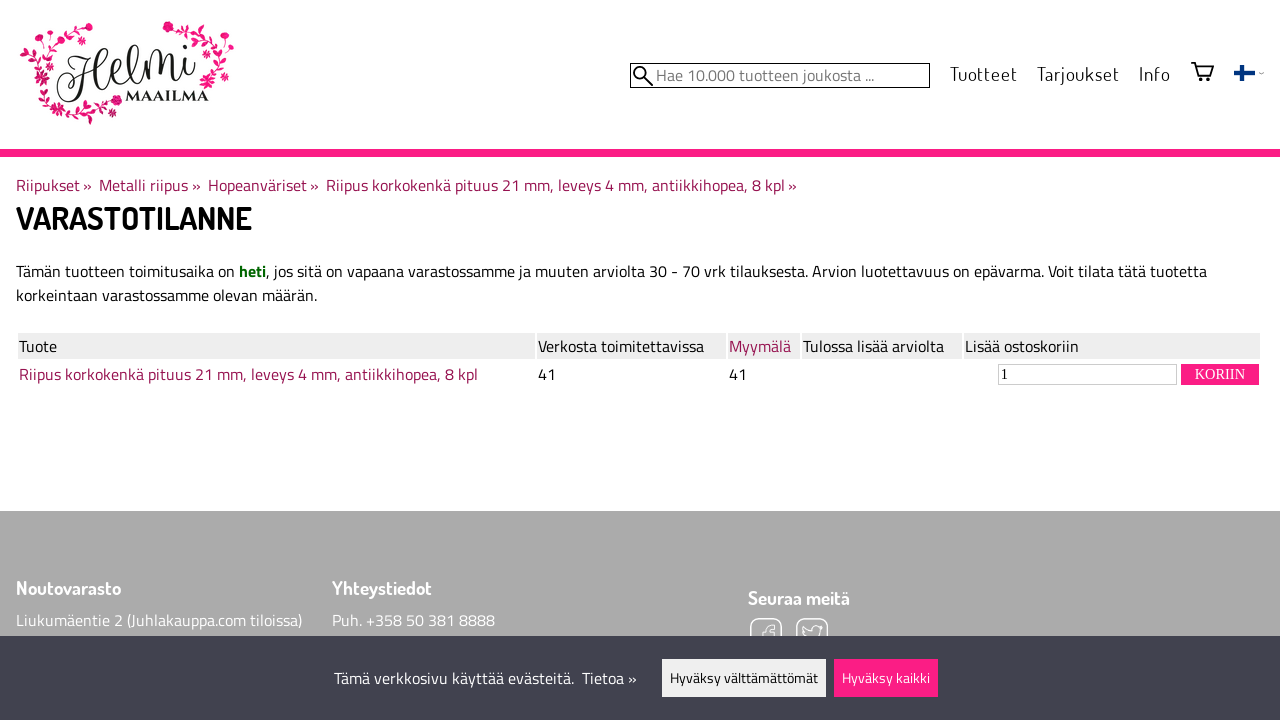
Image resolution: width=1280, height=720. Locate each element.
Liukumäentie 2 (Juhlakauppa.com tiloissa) (159, 620)
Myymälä (760, 346)
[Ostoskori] (1202, 73)
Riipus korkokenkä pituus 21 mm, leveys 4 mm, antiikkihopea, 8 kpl (561, 185)
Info (1154, 73)
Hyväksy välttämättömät (744, 678)
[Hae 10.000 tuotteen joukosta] (780, 75)
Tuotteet (983, 73)
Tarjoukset (1078, 73)
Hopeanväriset (263, 185)
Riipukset (54, 185)
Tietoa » (609, 678)
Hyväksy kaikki (886, 678)
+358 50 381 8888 (430, 620)
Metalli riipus (149, 185)
